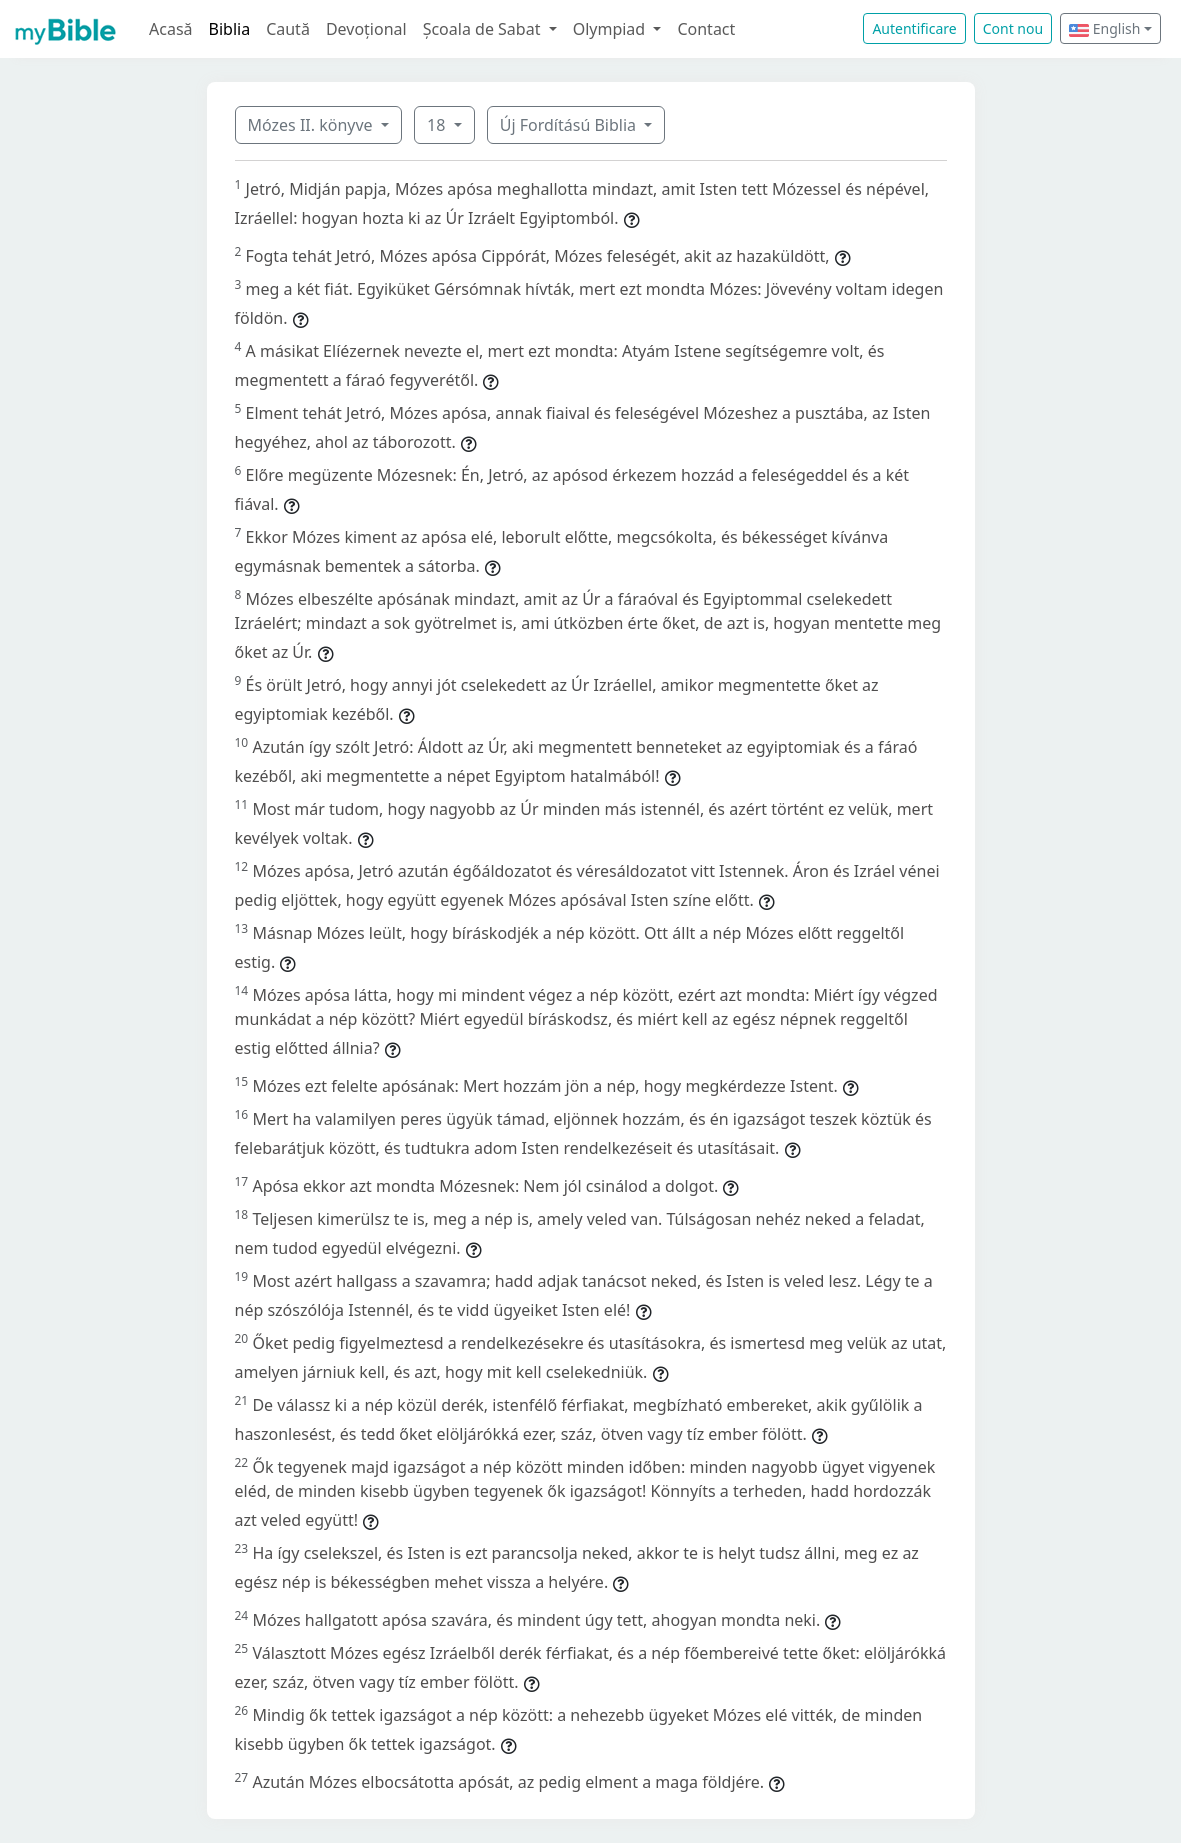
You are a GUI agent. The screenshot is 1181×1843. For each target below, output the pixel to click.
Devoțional (366, 29)
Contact (706, 29)
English (1104, 28)
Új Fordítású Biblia (570, 125)
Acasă (171, 29)
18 (438, 125)
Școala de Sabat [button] (484, 29)
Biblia (230, 29)
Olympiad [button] (611, 29)
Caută (288, 29)
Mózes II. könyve (312, 125)
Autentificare (914, 28)
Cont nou (1013, 28)
